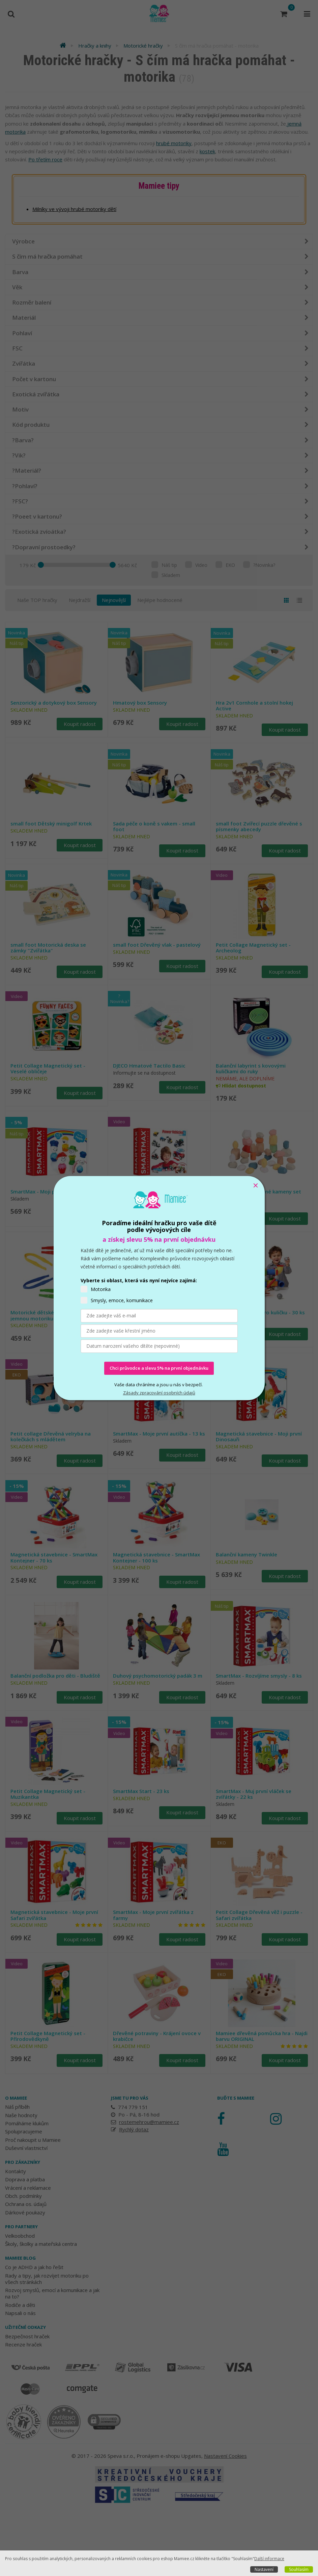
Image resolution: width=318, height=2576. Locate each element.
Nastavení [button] (264, 2569)
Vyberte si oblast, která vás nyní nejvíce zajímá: (139, 1280)
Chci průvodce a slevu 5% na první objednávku (159, 1368)
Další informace (269, 2558)
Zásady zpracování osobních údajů (159, 1393)
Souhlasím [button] (299, 2569)
